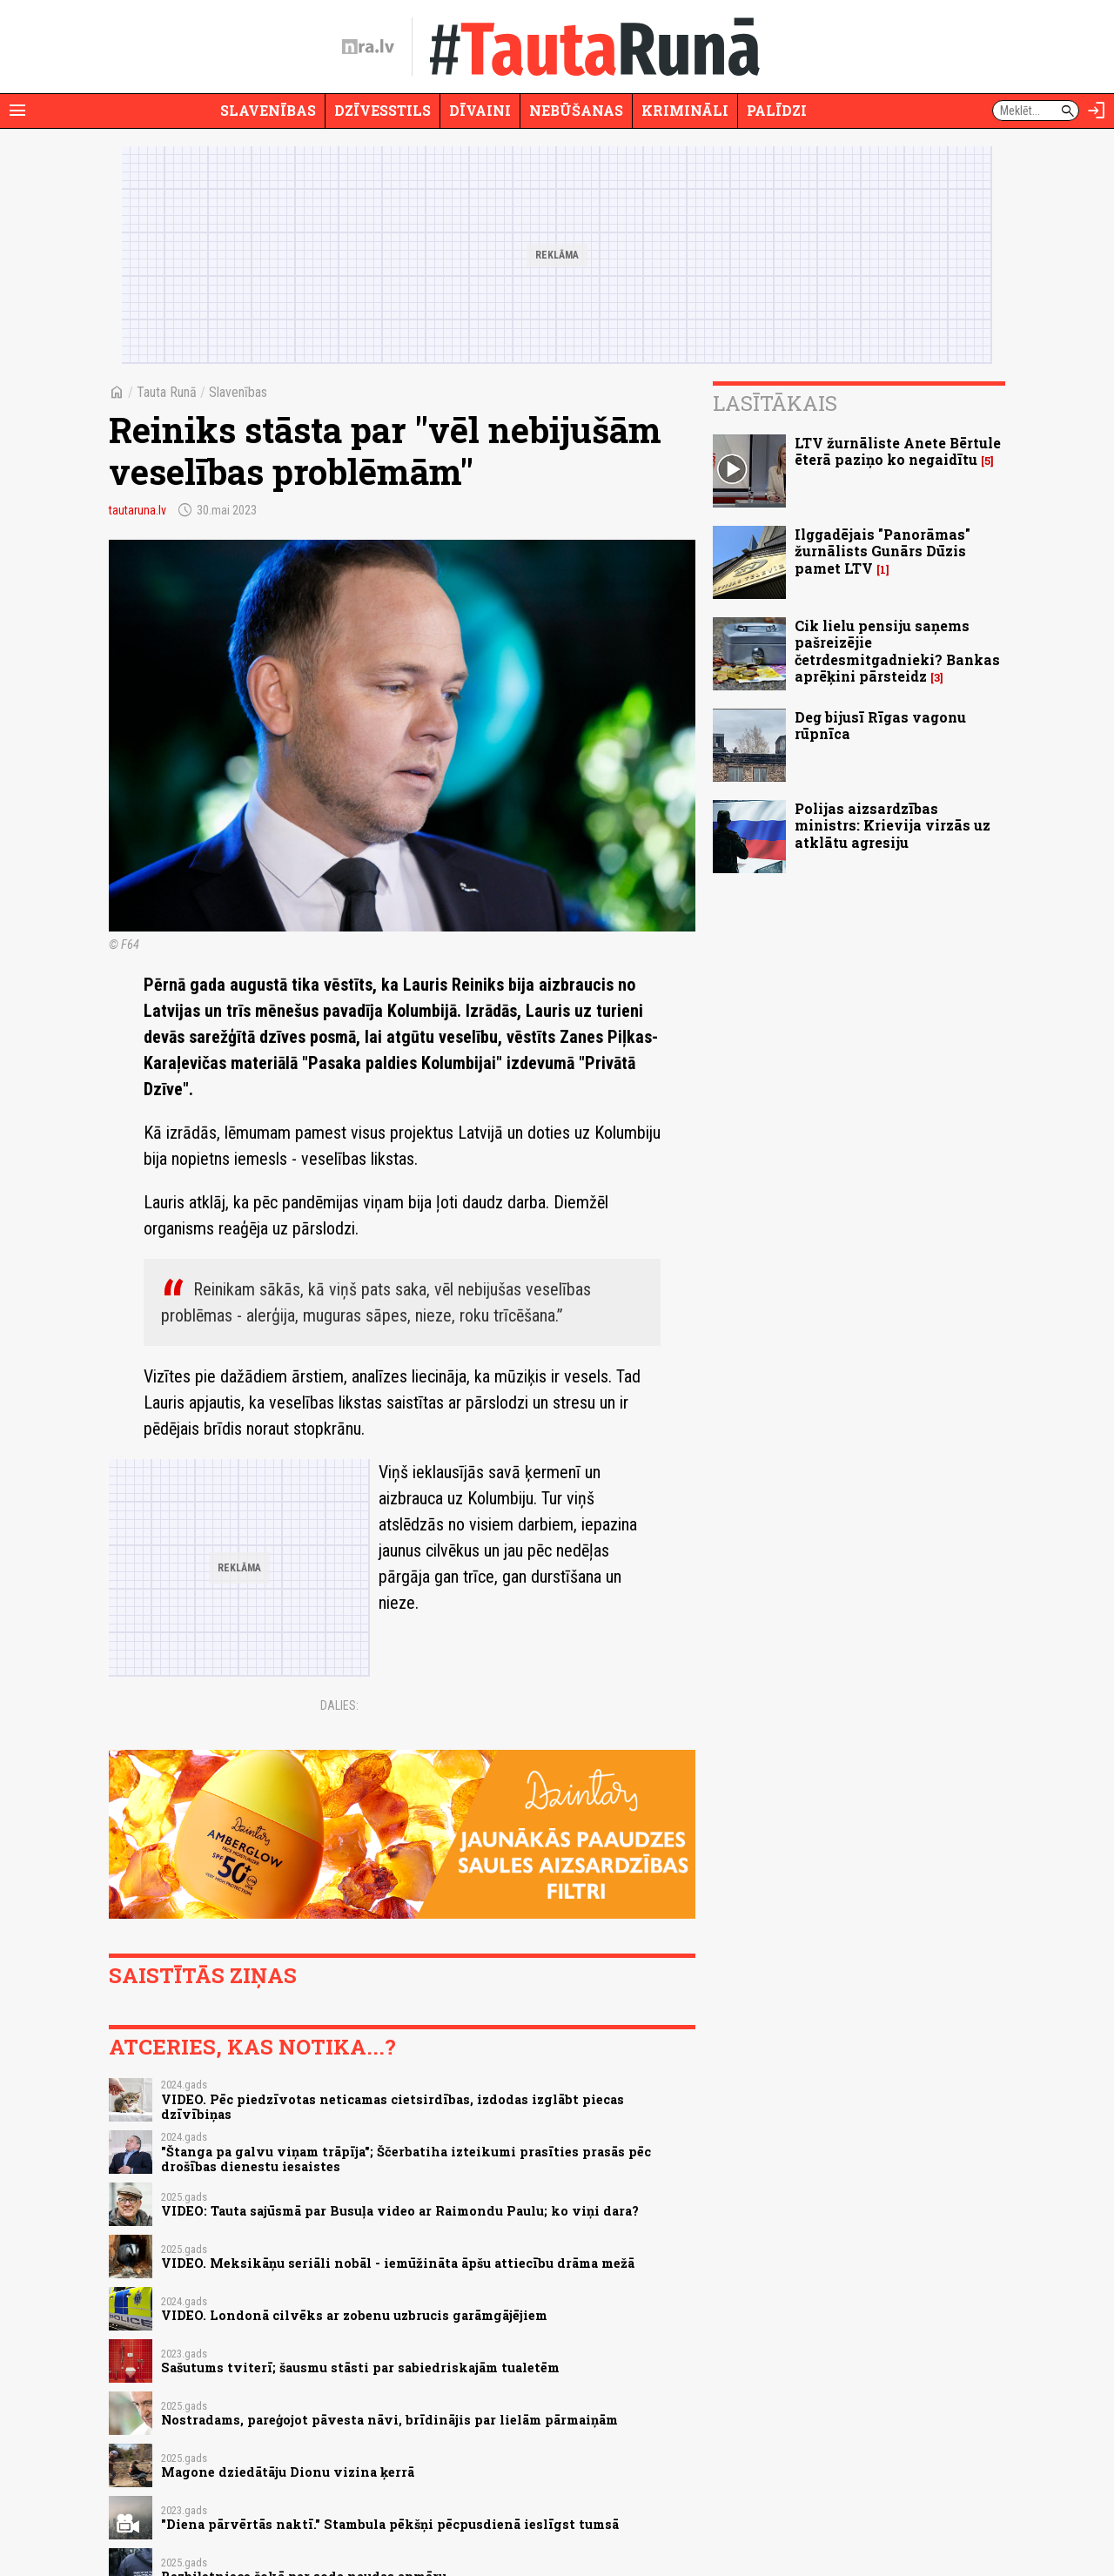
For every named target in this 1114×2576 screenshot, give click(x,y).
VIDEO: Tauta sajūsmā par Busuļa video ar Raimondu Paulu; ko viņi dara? (400, 2211)
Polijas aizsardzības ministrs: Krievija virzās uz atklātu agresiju (892, 825)
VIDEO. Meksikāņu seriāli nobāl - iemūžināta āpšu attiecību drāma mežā (397, 2263)
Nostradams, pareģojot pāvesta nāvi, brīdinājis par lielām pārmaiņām (389, 2419)
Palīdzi (777, 110)
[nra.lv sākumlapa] (368, 47)
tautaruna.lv (137, 510)
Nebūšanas (576, 110)
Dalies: (339, 1705)
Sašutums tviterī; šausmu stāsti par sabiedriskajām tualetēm (360, 2367)
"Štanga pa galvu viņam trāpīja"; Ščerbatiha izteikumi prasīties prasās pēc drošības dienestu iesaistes (406, 2159)
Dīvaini (480, 110)
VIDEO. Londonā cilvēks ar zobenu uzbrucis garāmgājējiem (354, 2315)
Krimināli (684, 110)
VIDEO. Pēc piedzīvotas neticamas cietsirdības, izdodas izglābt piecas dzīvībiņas (392, 2106)
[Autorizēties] (1096, 110)
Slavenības (268, 110)
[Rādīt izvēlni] (17, 110)
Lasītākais (775, 403)
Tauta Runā (167, 392)
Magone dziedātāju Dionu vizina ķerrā (287, 2472)
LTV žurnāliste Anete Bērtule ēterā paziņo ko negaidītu (898, 451)
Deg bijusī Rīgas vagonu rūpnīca (880, 725)
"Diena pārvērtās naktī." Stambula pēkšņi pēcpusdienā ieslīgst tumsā (390, 2524)
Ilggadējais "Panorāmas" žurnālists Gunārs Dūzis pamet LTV (882, 550)
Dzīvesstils (382, 110)
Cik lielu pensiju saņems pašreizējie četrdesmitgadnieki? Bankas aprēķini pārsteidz (897, 650)
